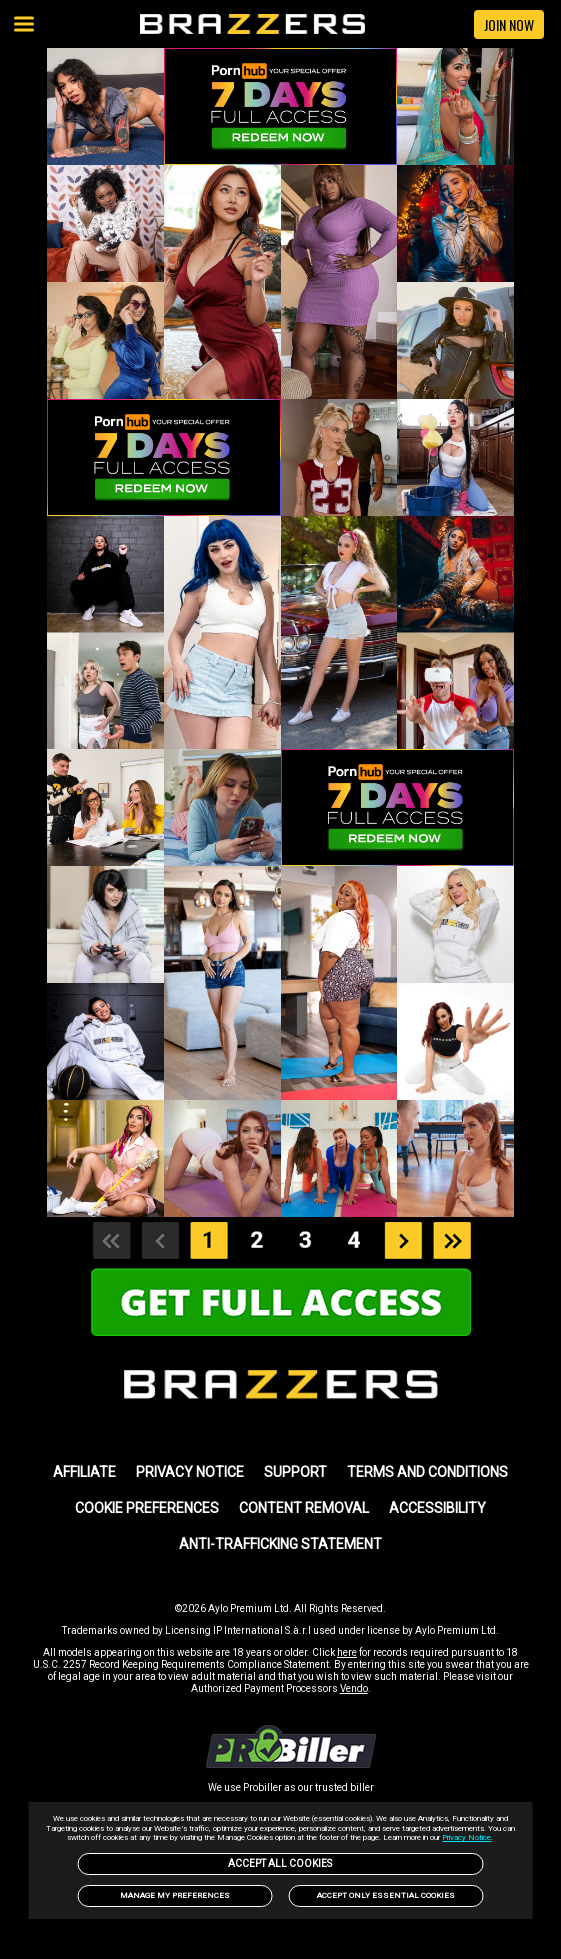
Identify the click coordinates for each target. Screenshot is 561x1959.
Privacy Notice (466, 1837)
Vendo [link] (354, 1688)
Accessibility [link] (437, 1508)
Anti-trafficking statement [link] (280, 1544)
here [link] (347, 1652)
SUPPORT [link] (295, 1472)
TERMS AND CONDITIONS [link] (427, 1472)
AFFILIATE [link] (84, 1472)
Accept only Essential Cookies (386, 1895)
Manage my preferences (175, 1895)
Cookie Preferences (147, 1508)
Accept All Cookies (280, 1863)
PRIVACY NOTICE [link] (190, 1472)
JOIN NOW (509, 24)
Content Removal (304, 1508)
